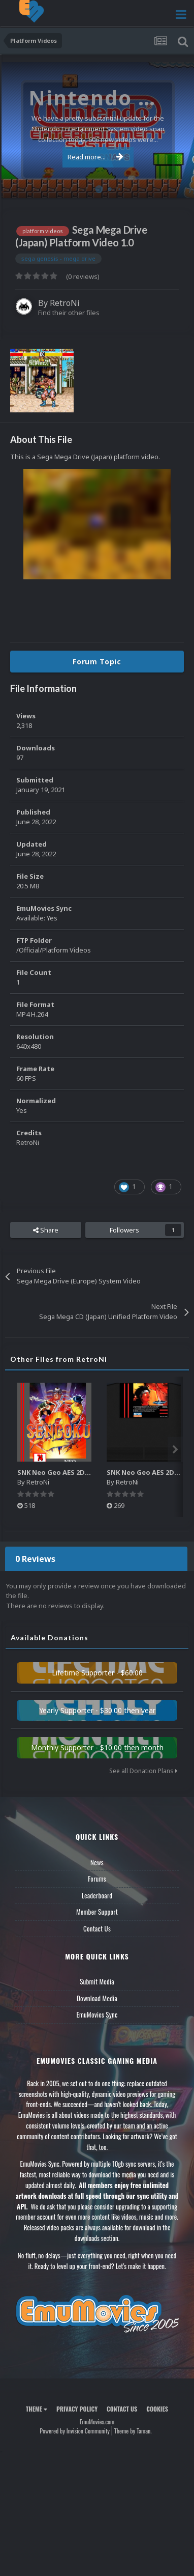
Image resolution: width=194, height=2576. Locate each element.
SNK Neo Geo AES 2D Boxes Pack (70, 1472)
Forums (97, 1878)
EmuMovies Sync (96, 2014)
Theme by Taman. (133, 2430)
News (97, 1862)
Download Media (97, 1998)
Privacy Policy (77, 2408)
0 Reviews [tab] (35, 1558)
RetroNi (65, 303)
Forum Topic (97, 661)
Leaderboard (97, 1895)
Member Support (97, 1912)
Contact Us (97, 1928)
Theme (36, 2408)
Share (45, 1230)
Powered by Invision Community (75, 2430)
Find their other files (69, 312)
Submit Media (97, 1981)
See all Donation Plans (143, 1771)
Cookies (157, 2408)
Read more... (95, 156)
